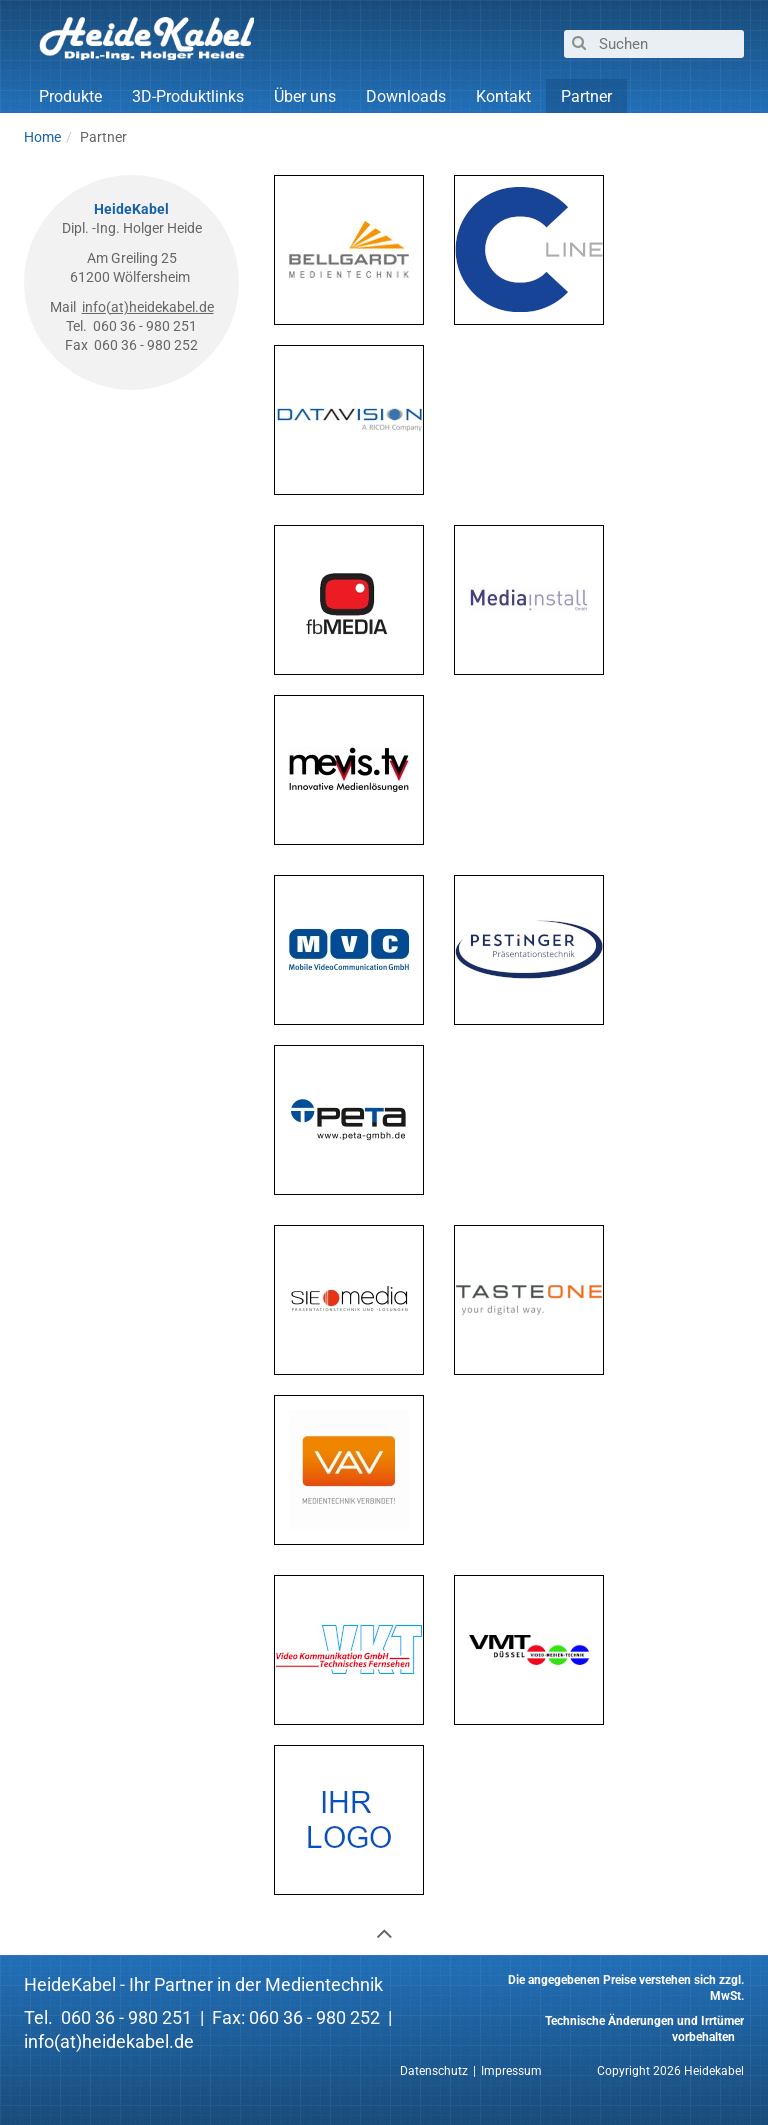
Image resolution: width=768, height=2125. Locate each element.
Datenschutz (434, 2071)
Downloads (406, 96)
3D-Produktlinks (188, 96)
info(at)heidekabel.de (148, 307)
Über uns (305, 96)
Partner (586, 96)
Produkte (70, 96)
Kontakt (503, 96)
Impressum (511, 2071)
